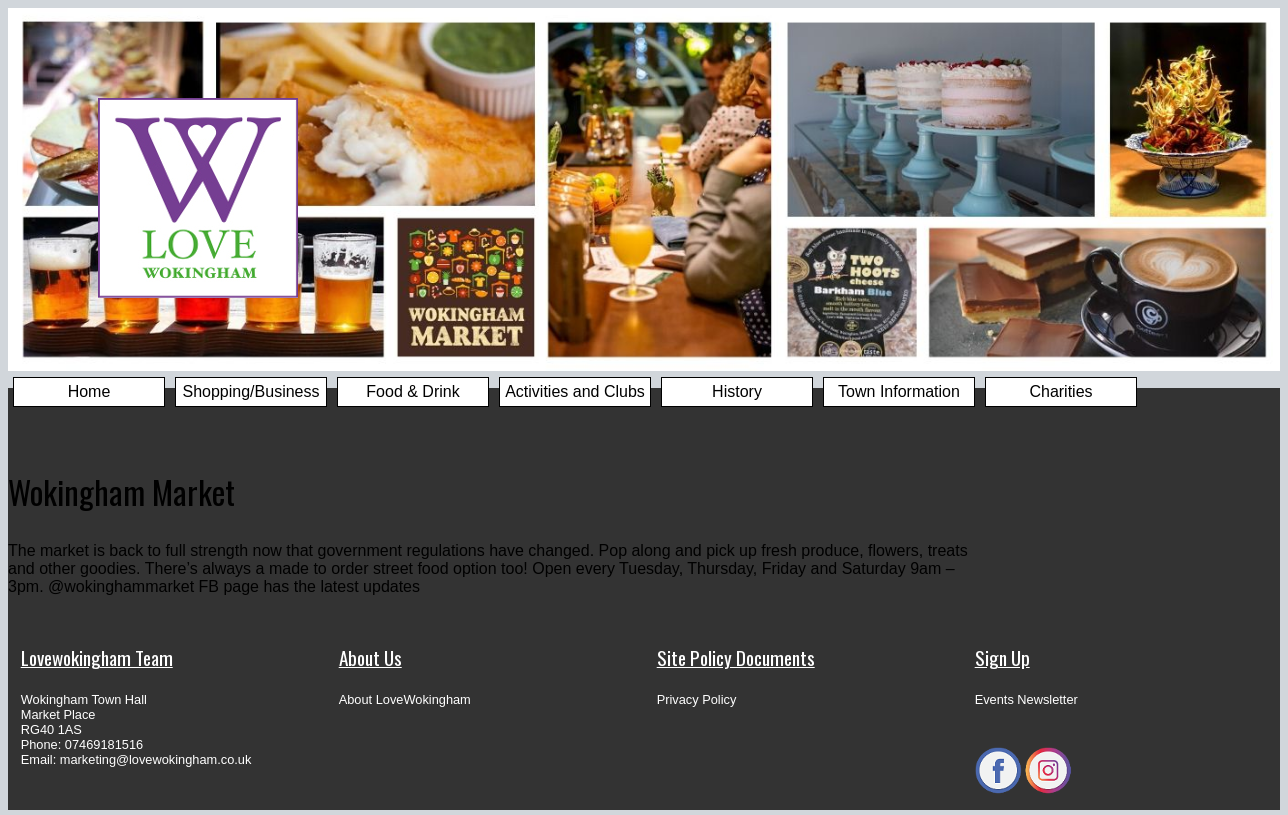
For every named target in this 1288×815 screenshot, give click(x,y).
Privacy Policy (697, 699)
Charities (1060, 391)
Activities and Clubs (575, 391)
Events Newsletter (1026, 699)
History (737, 391)
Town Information (899, 391)
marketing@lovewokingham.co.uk (156, 759)
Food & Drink (412, 391)
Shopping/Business (251, 391)
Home (89, 391)
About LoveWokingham (405, 699)
